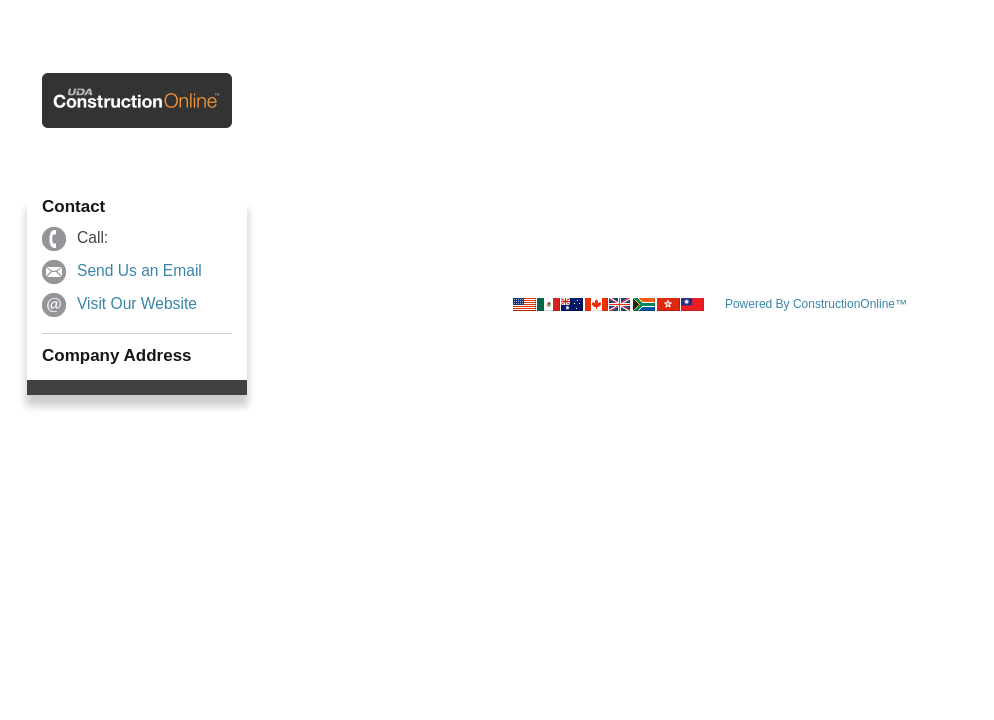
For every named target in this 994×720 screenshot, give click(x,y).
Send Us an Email (139, 270)
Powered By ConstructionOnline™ (816, 304)
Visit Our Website (137, 303)
